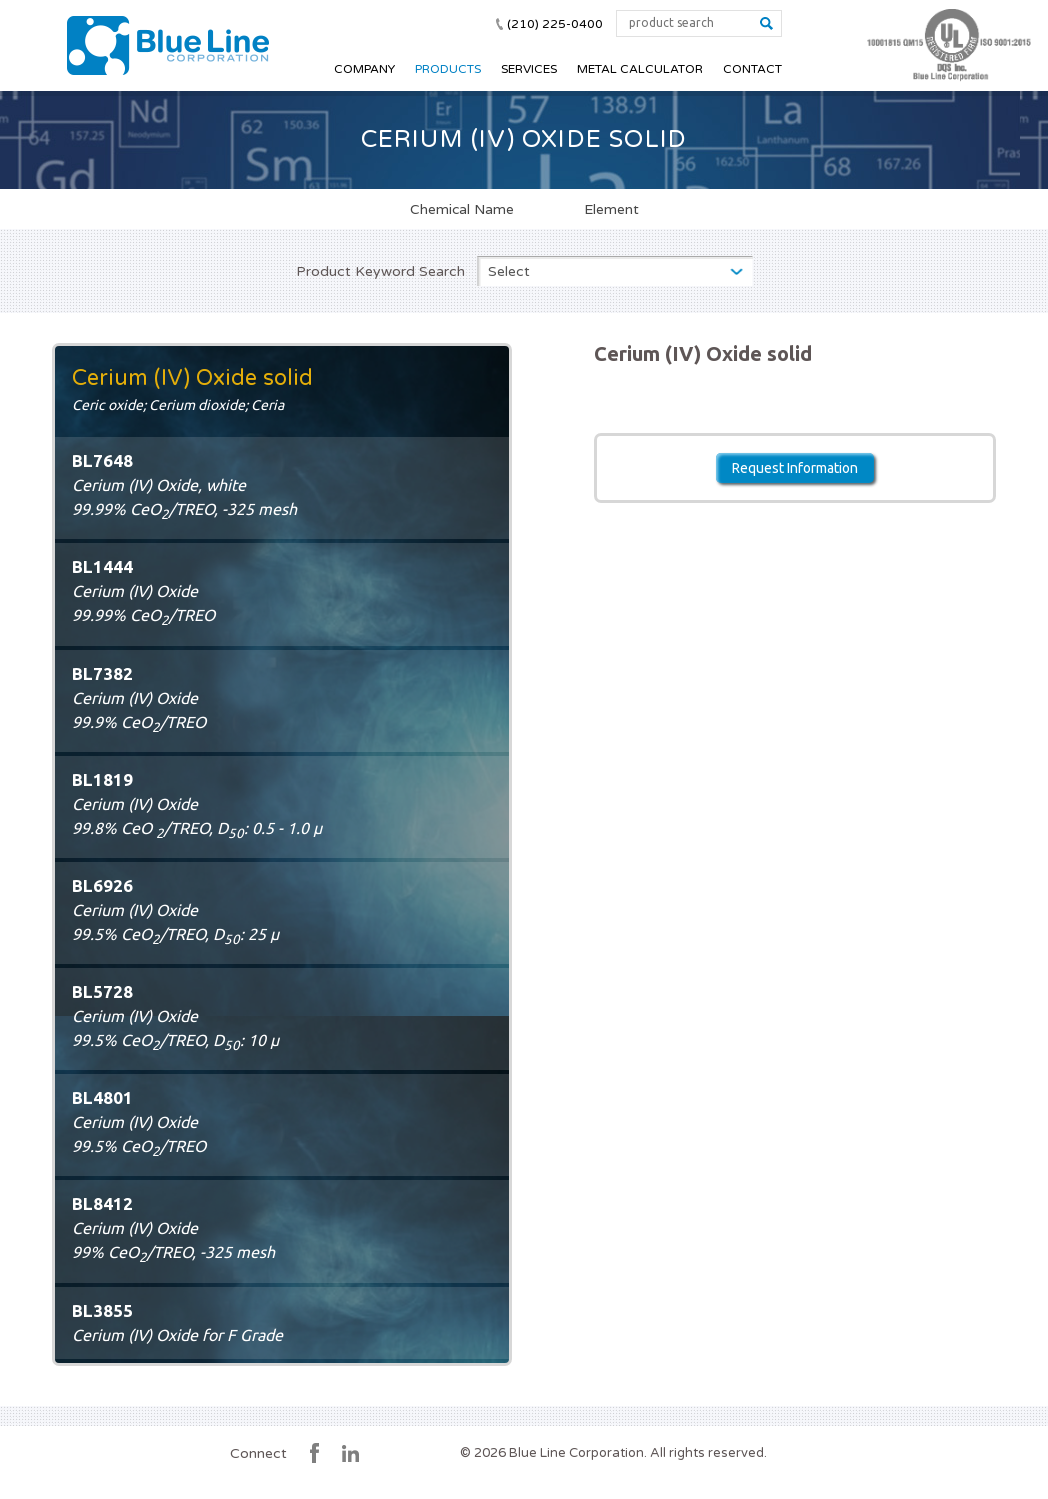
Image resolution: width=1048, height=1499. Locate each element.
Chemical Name (462, 209)
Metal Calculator (640, 69)
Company (364, 69)
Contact (752, 69)
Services (529, 69)
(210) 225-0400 (555, 24)
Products (448, 69)
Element (611, 209)
